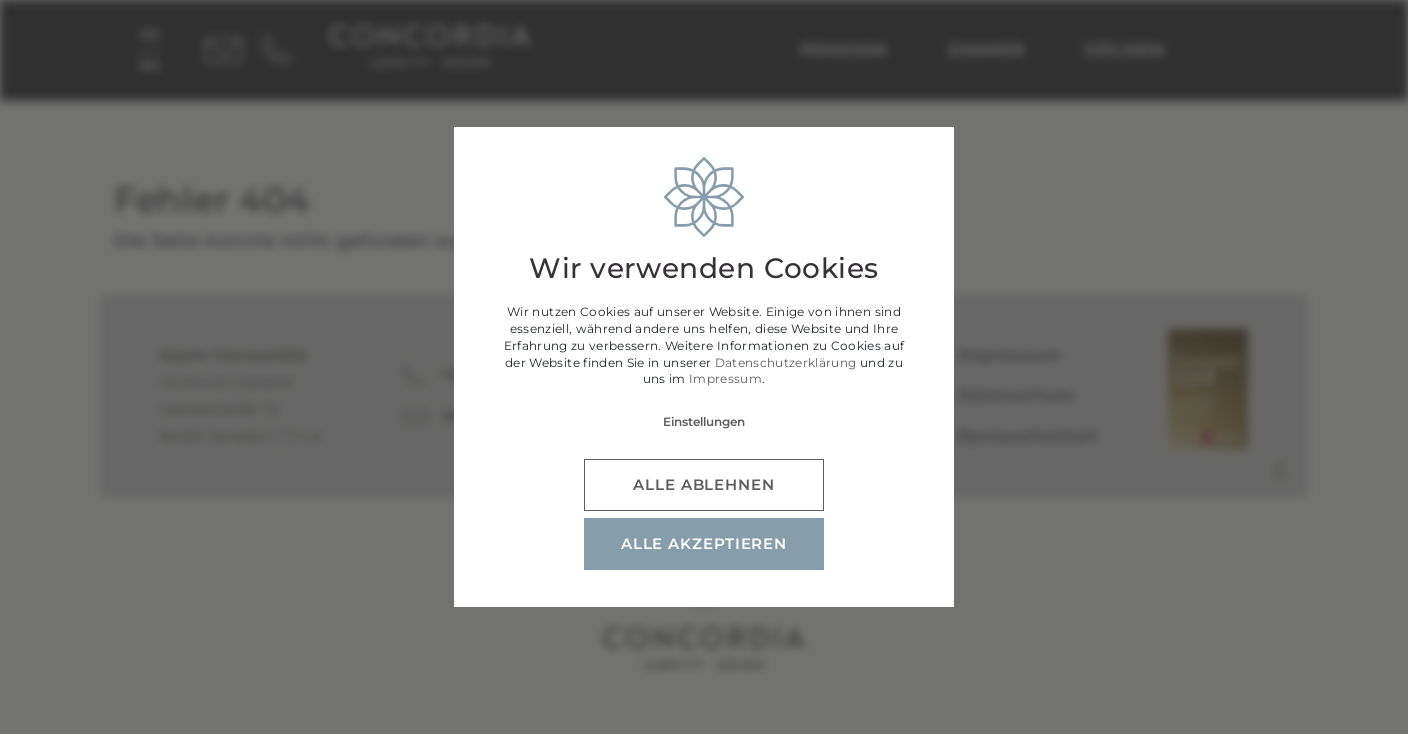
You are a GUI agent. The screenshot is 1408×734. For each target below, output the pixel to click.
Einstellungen (704, 421)
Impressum (725, 378)
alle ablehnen (704, 484)
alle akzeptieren (704, 543)
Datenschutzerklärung (786, 362)
